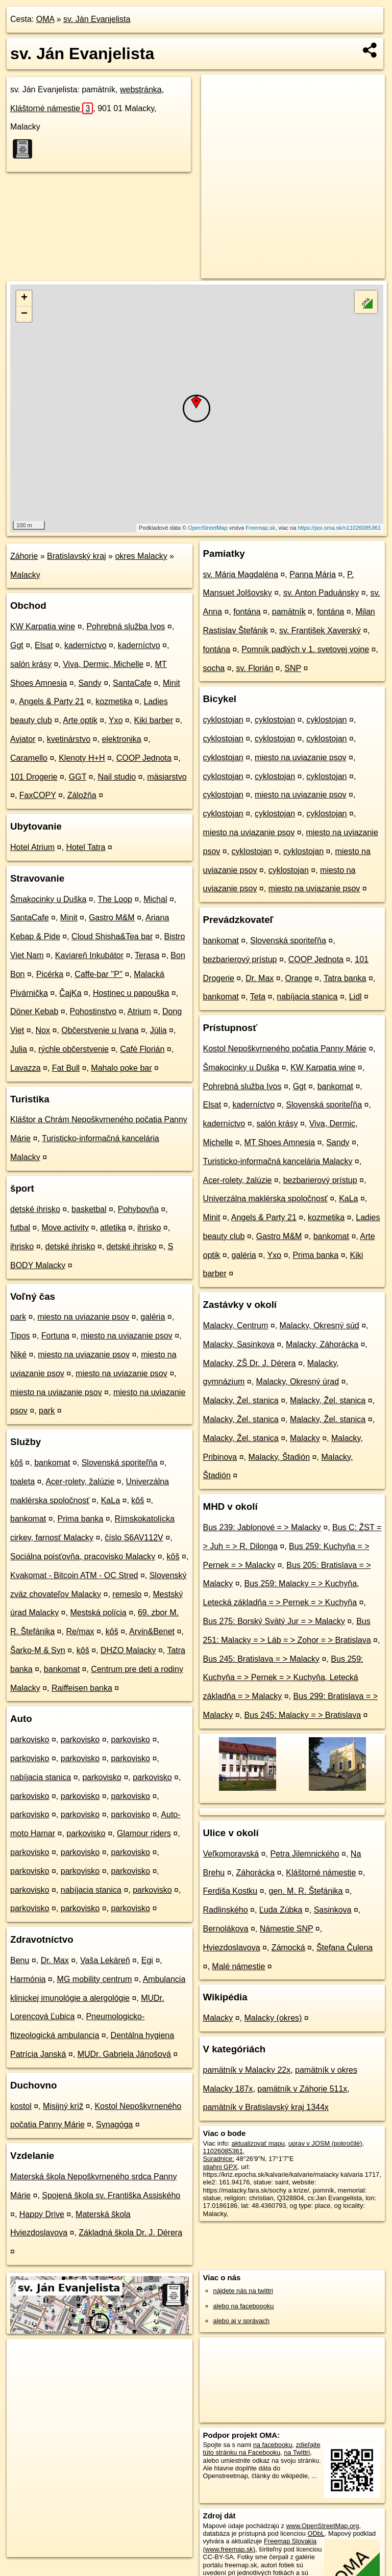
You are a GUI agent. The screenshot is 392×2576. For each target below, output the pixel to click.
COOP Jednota (144, 758)
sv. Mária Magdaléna (240, 574)
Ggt (16, 645)
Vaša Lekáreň (105, 1960)
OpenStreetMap (208, 528)
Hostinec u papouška (131, 993)
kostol (21, 2106)
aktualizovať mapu (258, 2143)
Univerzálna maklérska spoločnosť (265, 1198)
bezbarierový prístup (240, 959)
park (18, 1316)
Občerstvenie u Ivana (99, 1030)
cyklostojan (223, 719)
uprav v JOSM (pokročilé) (325, 2143)
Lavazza (25, 1068)
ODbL (315, 2533)
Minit (171, 683)
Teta (257, 996)
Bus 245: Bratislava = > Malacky (261, 1659)
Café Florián (142, 1049)
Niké (18, 1354)
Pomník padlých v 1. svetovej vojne (305, 649)
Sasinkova (333, 1909)
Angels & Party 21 (51, 701)
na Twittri (297, 2452)
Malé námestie (238, 1966)
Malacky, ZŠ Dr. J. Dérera (249, 1363)
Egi (147, 1960)
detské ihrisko (35, 1209)
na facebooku (272, 2445)
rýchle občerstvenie (73, 1049)
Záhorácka (255, 1872)
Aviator (23, 739)
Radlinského (225, 1909)
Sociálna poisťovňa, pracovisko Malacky (82, 1556)
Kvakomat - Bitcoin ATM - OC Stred (74, 1575)
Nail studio (116, 776)
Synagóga (114, 2124)
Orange (298, 978)
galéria (152, 1316)
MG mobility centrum (94, 1979)
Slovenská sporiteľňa (120, 1462)
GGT (77, 776)
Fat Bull (66, 1068)
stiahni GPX (220, 2167)
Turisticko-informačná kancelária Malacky (278, 1161)
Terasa (147, 955)
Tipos (20, 1335)
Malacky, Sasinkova (239, 1344)
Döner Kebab (34, 1011)
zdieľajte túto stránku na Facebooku (262, 2448)
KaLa (110, 1500)
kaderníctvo (85, 645)
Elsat (44, 645)
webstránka (141, 89)
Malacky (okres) (273, 2018)
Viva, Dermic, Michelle (103, 664)
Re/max (80, 1631)
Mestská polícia (98, 1612)
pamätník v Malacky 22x (247, 2070)
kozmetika (113, 701)
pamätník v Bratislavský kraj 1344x (266, 2107)
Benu (19, 1960)
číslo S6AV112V (134, 1537)
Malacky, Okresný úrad (297, 1381)
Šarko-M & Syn (37, 1650)
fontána (246, 611)
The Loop (114, 899)
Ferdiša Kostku (230, 1891)
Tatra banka (345, 978)
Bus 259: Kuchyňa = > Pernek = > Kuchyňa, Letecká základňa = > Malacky (283, 1678)
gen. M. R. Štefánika (306, 1891)
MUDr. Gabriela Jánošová (124, 2054)
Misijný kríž (63, 2106)
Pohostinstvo (93, 1011)
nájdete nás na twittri (243, 2291)
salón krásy (31, 664)
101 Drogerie (34, 776)
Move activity (64, 1227)
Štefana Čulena (344, 1947)
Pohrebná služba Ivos (125, 626)
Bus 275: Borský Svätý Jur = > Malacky (274, 1621)
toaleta (22, 1481)
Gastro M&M (112, 917)
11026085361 (223, 2151)
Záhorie (24, 556)
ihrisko (149, 1227)
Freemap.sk (260, 528)
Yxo (116, 720)
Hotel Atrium (32, 847)
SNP (292, 668)
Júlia (158, 1030)
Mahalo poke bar (121, 1068)
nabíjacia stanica (40, 1777)
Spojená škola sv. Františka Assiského (111, 2195)
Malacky (25, 575)
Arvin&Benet (152, 1631)
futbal (20, 1227)
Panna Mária (312, 574)
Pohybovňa (138, 1209)
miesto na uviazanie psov (83, 1316)
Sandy (89, 683)
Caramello (28, 758)
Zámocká (288, 1947)
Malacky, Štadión (279, 1457)
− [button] (24, 314)
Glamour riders (144, 1833)
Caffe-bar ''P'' (98, 974)
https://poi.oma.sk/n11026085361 (339, 528)
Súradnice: (218, 2158)
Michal (155, 899)
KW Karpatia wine (42, 626)
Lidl (355, 996)
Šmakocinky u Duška (48, 899)
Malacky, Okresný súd (319, 1325)
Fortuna (55, 1335)
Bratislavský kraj (76, 556)
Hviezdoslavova (231, 1947)
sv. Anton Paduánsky (321, 592)
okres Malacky (141, 556)
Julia (18, 1049)
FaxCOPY (37, 795)
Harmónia (27, 1979)
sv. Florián (255, 668)
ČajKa (70, 993)
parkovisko (29, 1739)
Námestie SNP (286, 1928)
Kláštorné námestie (51, 108)
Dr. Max (55, 1960)
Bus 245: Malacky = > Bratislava (302, 1715)
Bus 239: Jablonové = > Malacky (262, 1527)
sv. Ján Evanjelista (96, 19)
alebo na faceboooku (243, 2306)
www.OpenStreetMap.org (322, 2526)
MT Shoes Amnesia (279, 1142)
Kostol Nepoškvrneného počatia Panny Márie (284, 1048)
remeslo (126, 1594)
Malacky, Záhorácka (322, 1344)
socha (214, 668)
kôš (16, 1462)
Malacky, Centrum (235, 1325)
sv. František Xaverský (320, 630)
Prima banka (81, 1518)
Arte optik (80, 720)
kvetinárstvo (68, 739)
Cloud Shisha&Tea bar (112, 936)
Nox (43, 1030)
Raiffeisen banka (82, 1688)
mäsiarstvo (166, 776)
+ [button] (24, 298)
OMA (45, 19)
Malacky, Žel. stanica (241, 1400)
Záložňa (81, 795)
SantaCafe (132, 683)
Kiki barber (153, 720)
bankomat (52, 1462)
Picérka (49, 974)
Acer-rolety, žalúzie (79, 1481)
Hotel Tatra (85, 847)
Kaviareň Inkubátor (89, 955)
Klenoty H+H (82, 758)
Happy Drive (41, 2214)
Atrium (139, 1011)
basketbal (89, 1209)
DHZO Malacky (128, 1650)
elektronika (121, 739)
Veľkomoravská (231, 1853)
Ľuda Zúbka (281, 1909)
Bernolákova (226, 1928)
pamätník (289, 611)
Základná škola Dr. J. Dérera (130, 2232)
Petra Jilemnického (304, 1853)
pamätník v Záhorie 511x (302, 2088)
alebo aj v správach (241, 2321)
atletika (113, 1227)
